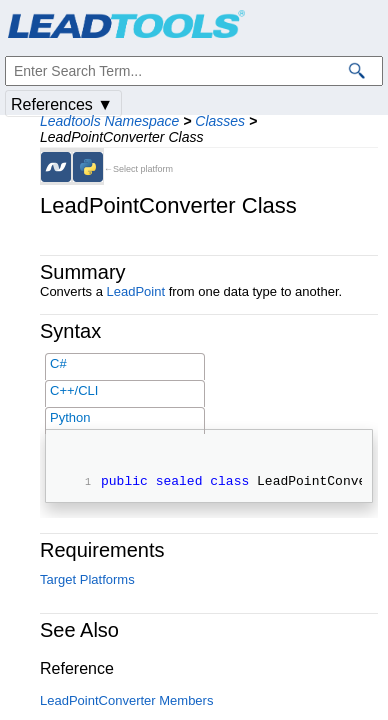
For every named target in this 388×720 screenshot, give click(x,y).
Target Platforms (87, 582)
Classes (220, 121)
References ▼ (62, 104)
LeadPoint (135, 291)
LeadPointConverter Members (126, 703)
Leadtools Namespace (109, 121)
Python (70, 417)
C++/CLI (74, 390)
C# (58, 363)
